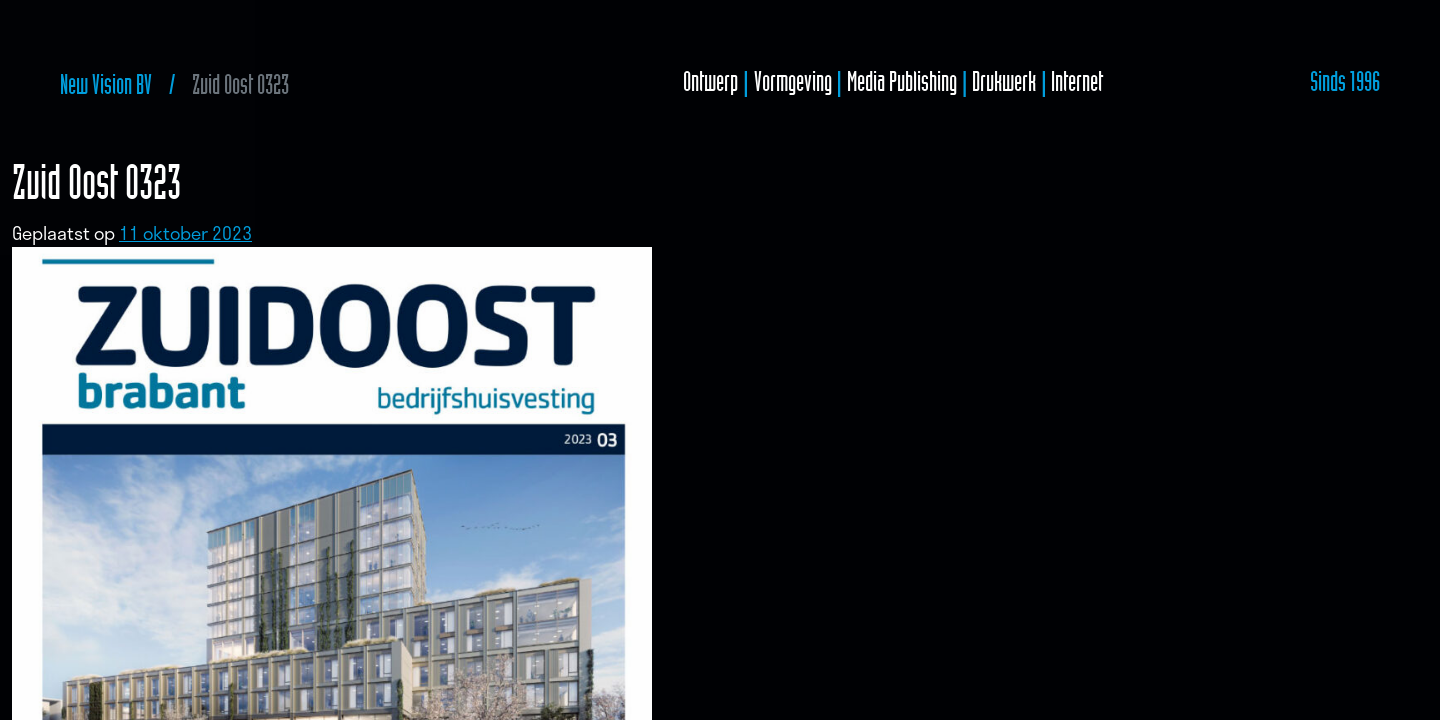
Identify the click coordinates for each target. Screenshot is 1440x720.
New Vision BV (106, 84)
